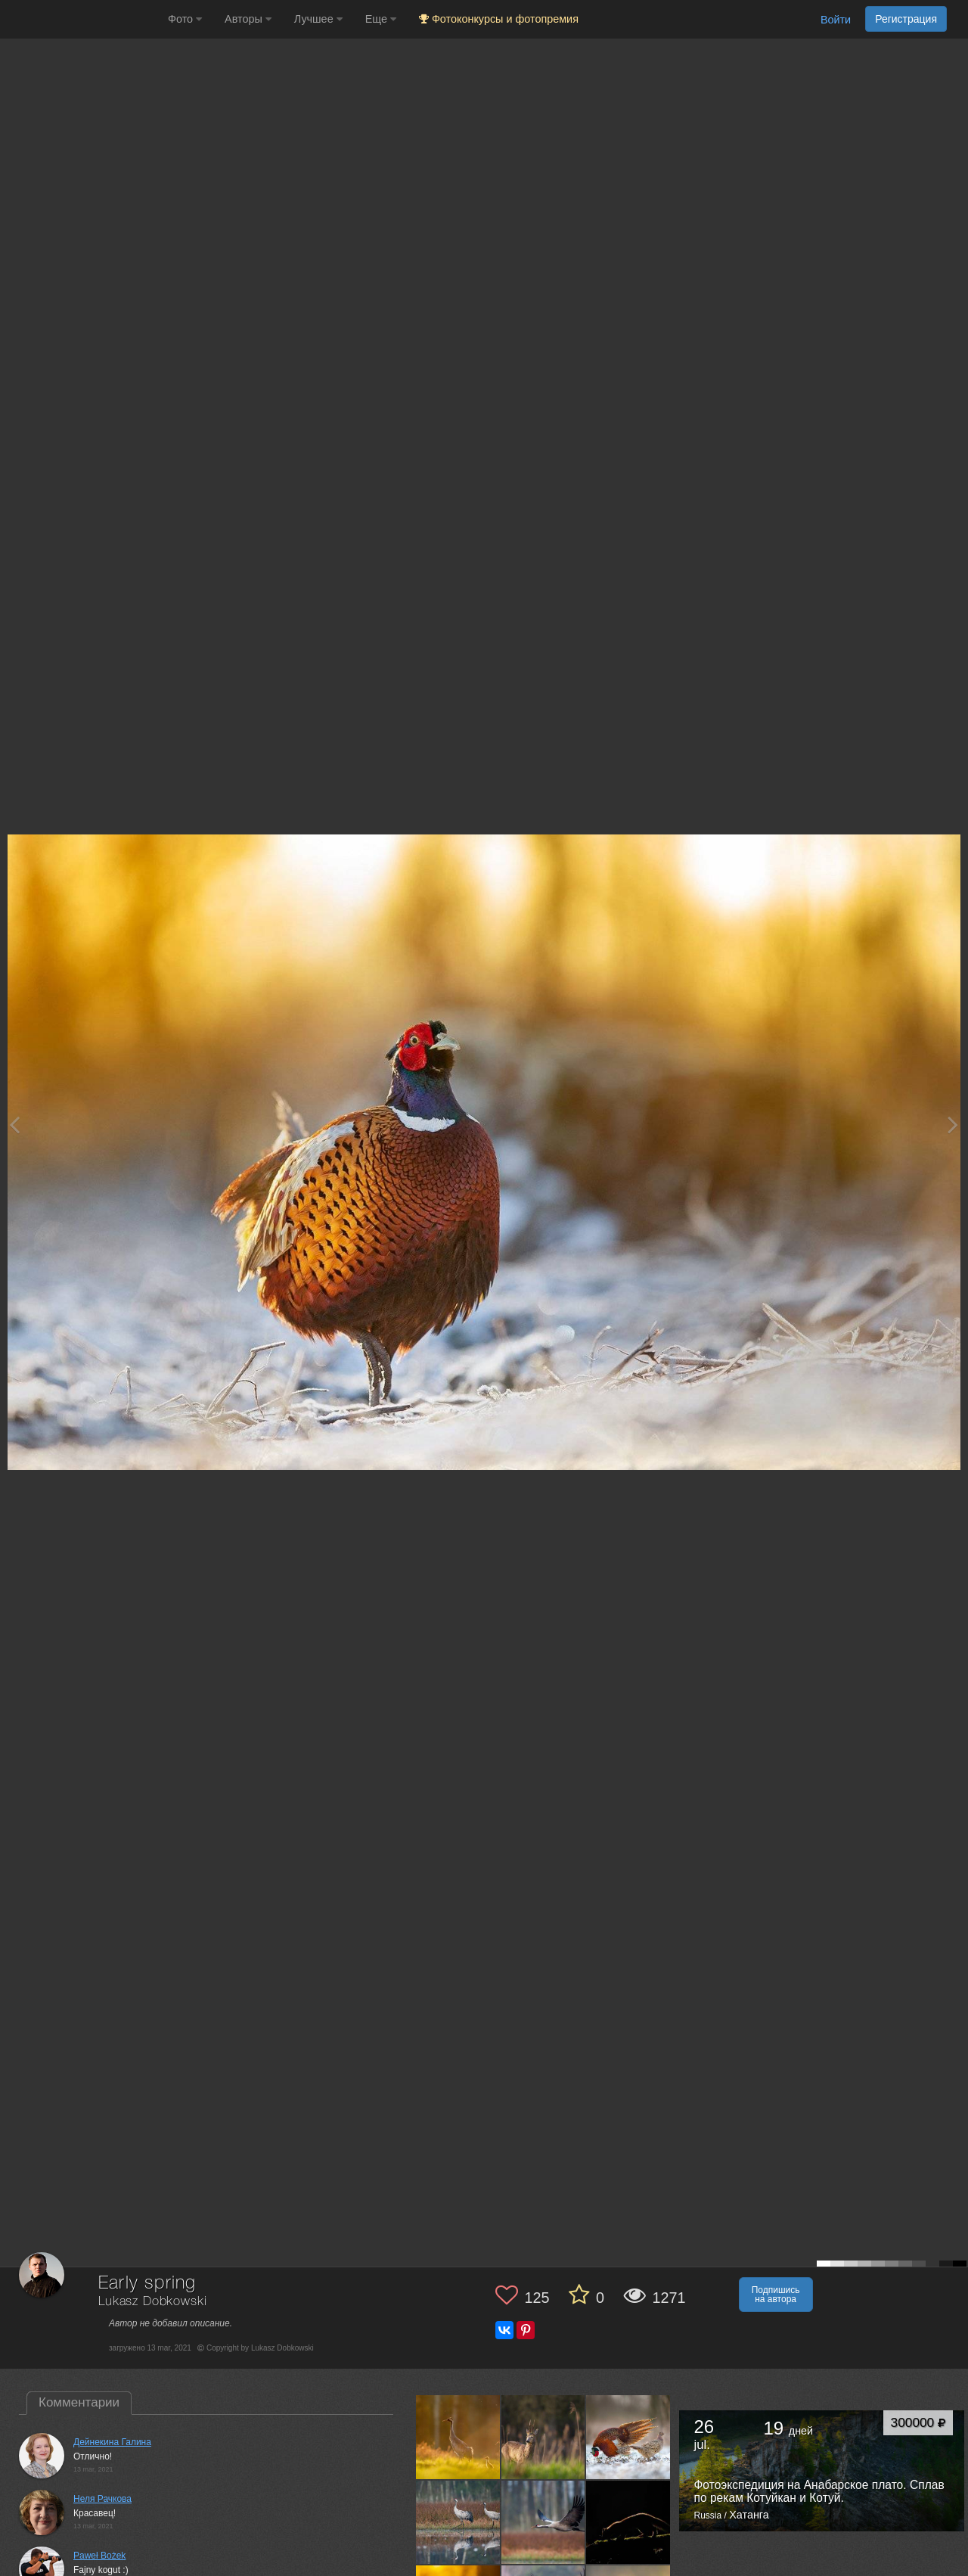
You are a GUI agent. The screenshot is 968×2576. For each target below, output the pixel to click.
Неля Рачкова (102, 2499)
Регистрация (906, 19)
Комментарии (79, 2402)
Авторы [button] (248, 19)
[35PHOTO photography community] (82, 19)
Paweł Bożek (99, 2555)
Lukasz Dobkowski (152, 2301)
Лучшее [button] (318, 19)
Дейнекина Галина (112, 2442)
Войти (836, 19)
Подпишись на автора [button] (776, 2294)
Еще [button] (380, 19)
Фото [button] (185, 19)
